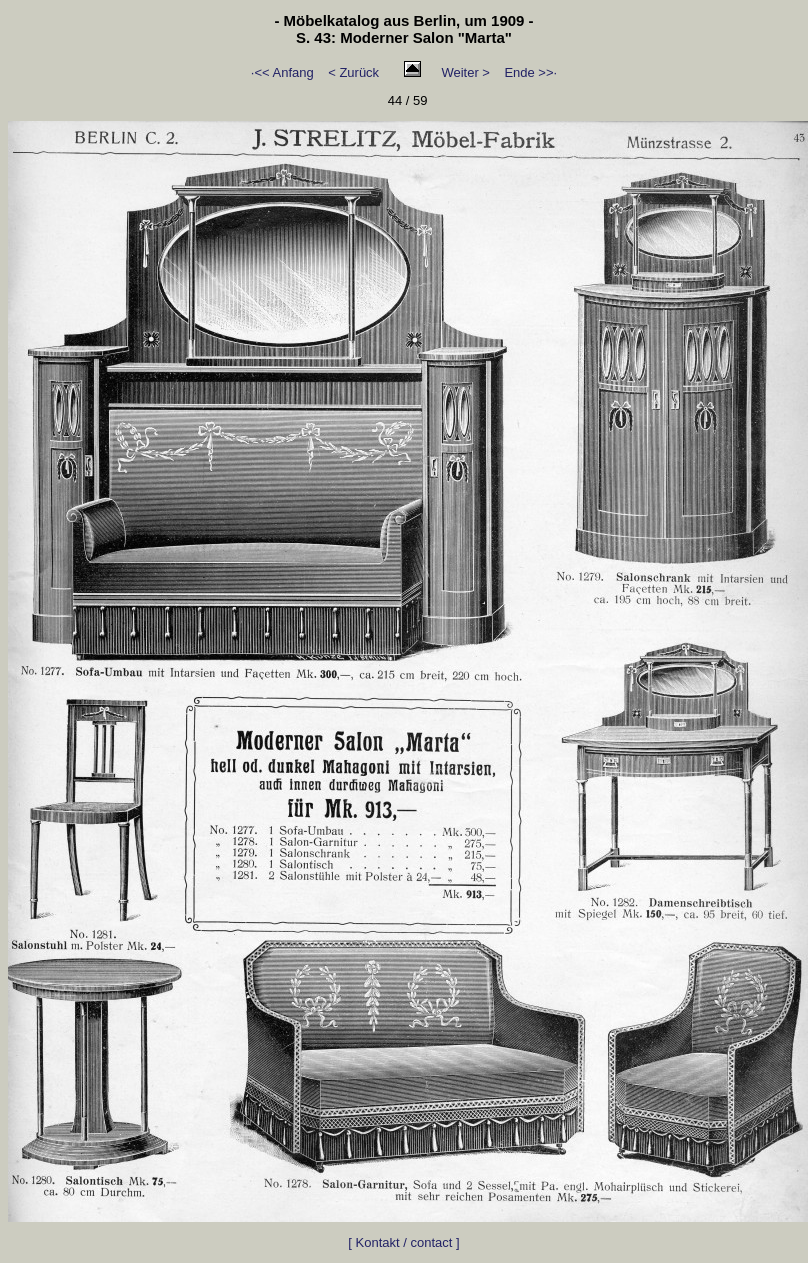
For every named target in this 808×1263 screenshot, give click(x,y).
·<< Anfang (282, 72)
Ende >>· (530, 72)
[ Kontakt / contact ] (403, 1242)
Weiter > (465, 72)
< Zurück (353, 72)
